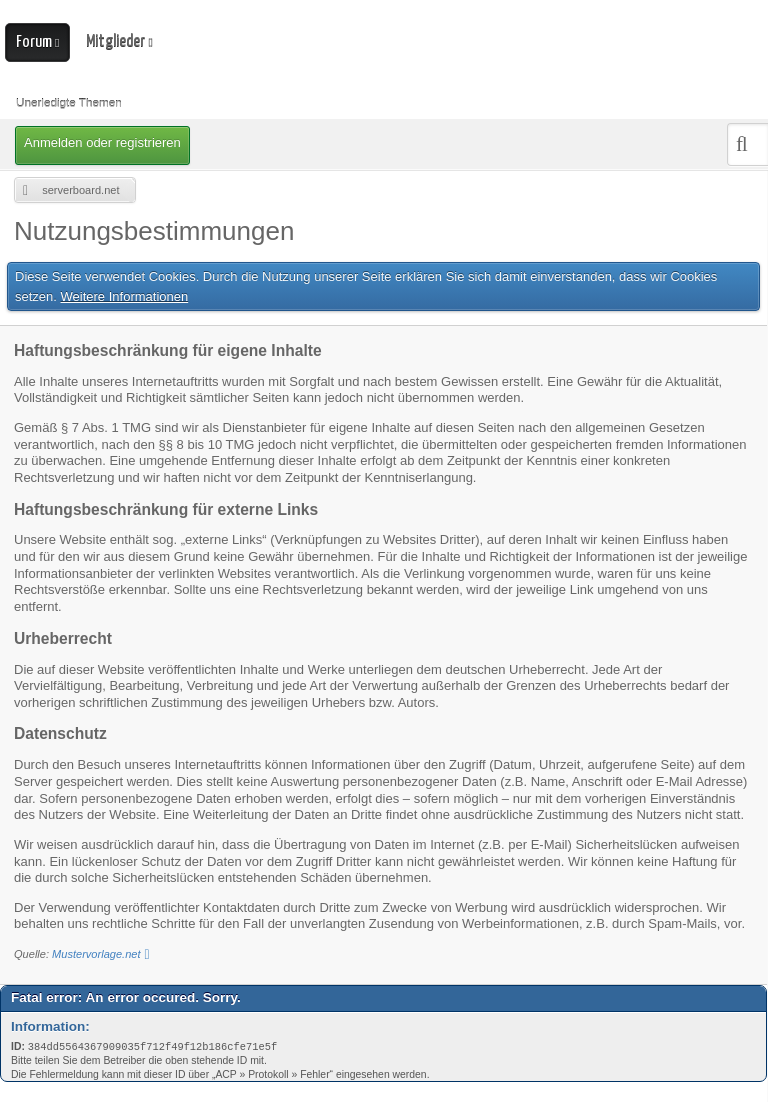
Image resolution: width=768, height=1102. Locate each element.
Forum (34, 42)
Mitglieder (115, 41)
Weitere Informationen (125, 296)
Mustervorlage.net (96, 954)
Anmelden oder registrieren (102, 142)
